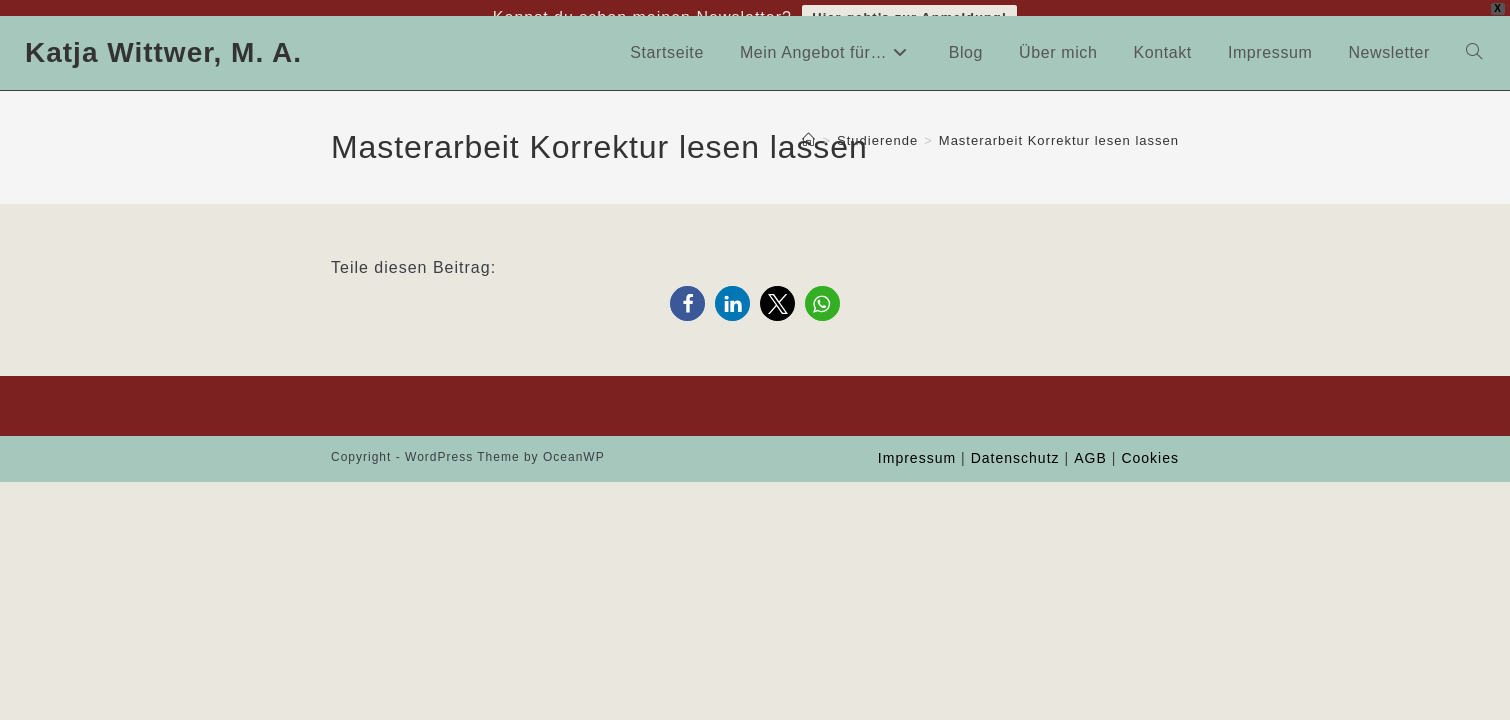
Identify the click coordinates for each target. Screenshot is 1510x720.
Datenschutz (1015, 447)
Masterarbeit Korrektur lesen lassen (1059, 128)
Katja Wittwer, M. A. (163, 40)
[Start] (809, 128)
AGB (1090, 447)
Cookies (1150, 447)
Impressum (917, 447)
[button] (687, 292)
